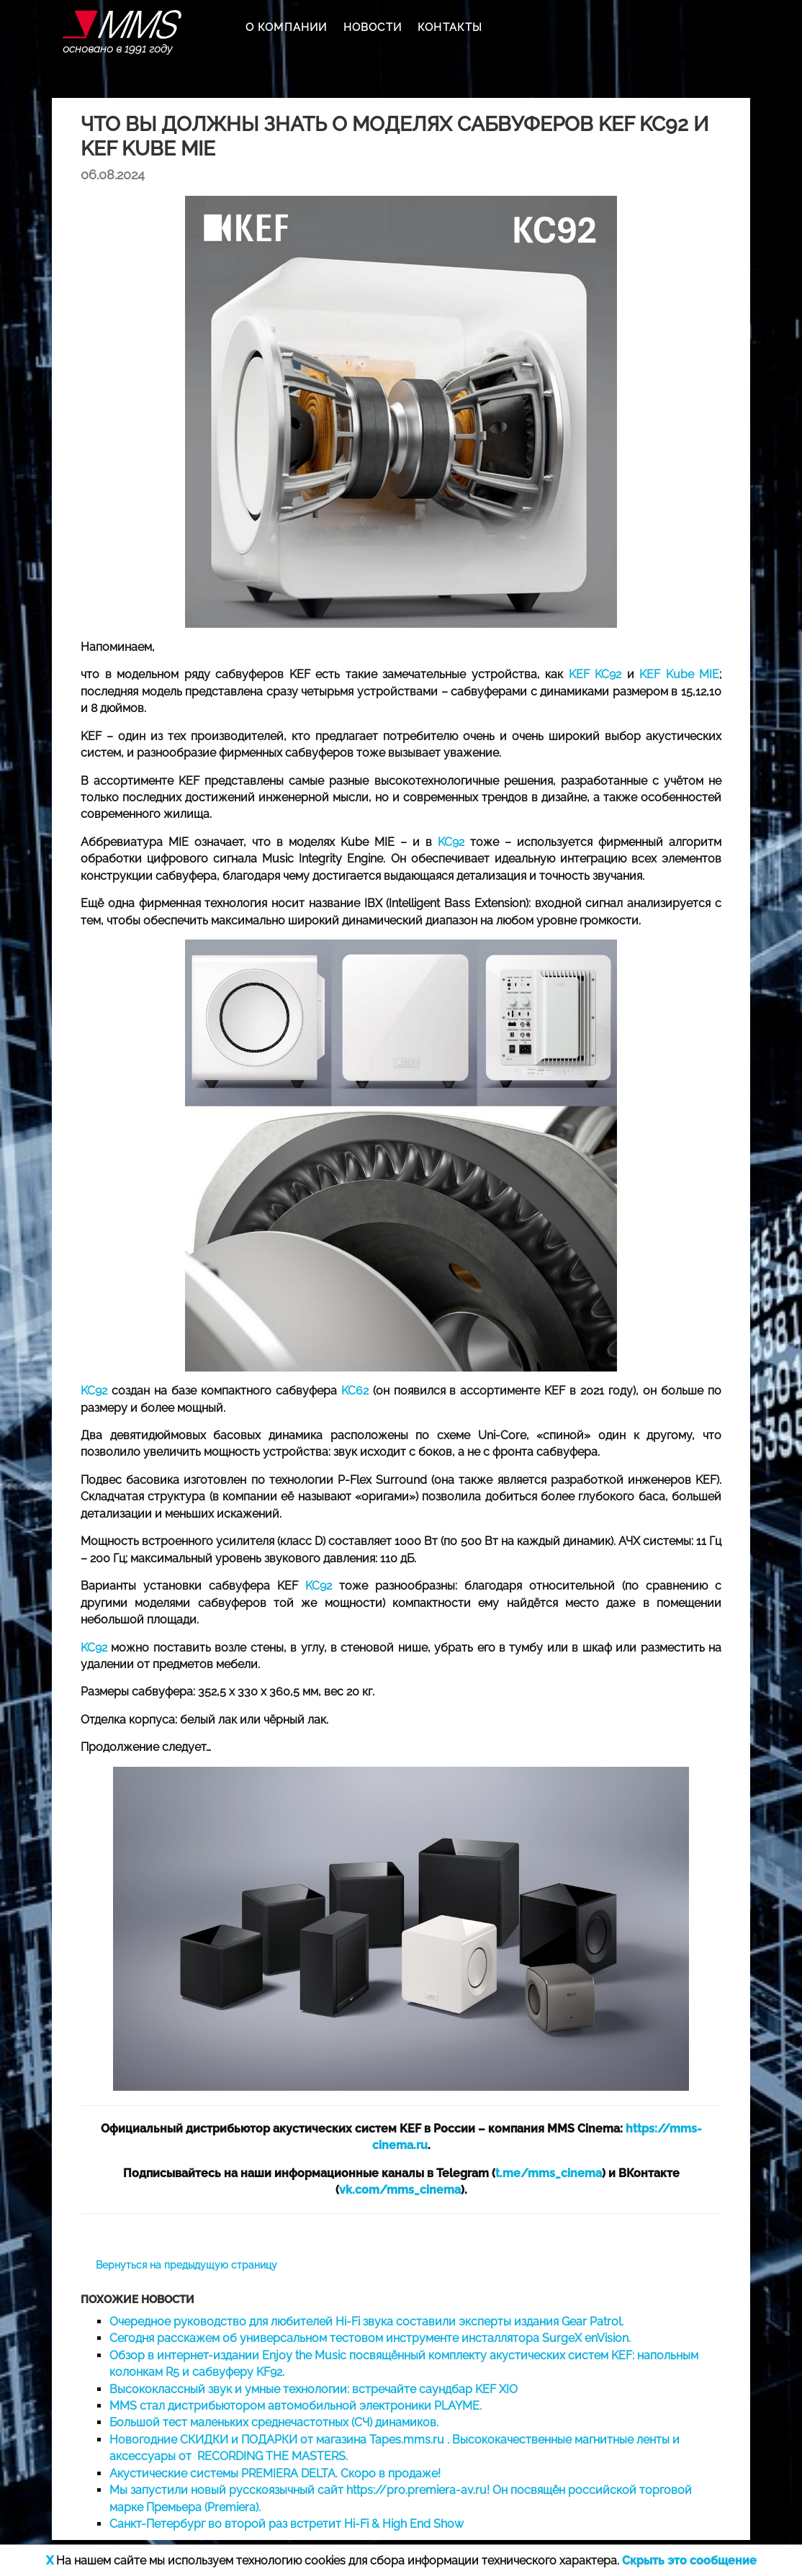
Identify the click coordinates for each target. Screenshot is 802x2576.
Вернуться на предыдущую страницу (186, 2265)
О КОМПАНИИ (286, 27)
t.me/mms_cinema (548, 2173)
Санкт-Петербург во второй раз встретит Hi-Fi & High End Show (286, 2524)
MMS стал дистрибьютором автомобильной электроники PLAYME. (295, 2406)
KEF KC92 (595, 674)
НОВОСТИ (372, 27)
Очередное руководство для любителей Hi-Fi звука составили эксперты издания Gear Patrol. (366, 2321)
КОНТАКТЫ (450, 27)
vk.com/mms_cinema (400, 2190)
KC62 (355, 1390)
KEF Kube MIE (679, 674)
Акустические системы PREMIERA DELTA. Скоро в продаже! (275, 2473)
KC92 (448, 842)
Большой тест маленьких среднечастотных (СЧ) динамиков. (273, 2422)
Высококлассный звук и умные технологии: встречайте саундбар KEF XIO (313, 2389)
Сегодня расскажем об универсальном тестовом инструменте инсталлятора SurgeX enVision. (370, 2338)
